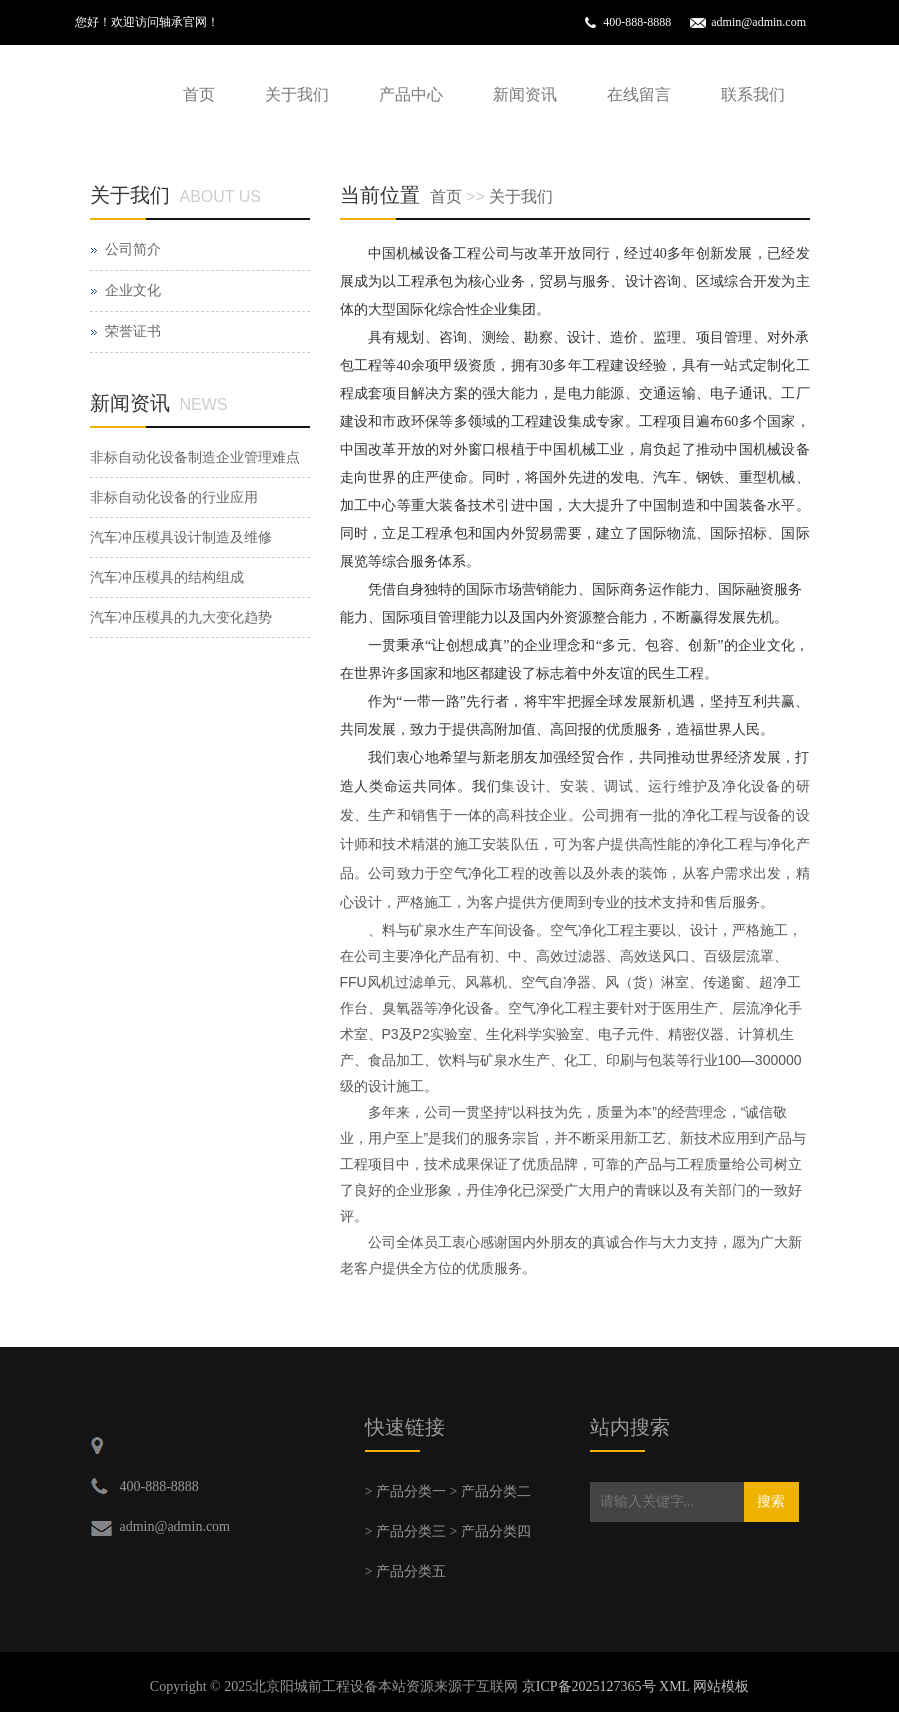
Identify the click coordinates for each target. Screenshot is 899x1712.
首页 (199, 94)
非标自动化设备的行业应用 (174, 497)
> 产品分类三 (405, 1531)
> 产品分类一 (405, 1491)
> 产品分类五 (405, 1571)
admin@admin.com (758, 22)
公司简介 (133, 249)
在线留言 (639, 94)
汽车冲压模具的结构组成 (167, 577)
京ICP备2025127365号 (589, 1686)
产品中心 (411, 94)
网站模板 (721, 1686)
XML (674, 1686)
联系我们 (753, 94)
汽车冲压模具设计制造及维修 (181, 537)
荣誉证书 (133, 331)
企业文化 (133, 290)
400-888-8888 (637, 22)
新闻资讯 (525, 94)
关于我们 (297, 94)
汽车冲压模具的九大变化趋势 (181, 617)
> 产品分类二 (490, 1491)
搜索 (771, 1501)
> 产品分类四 (490, 1531)
